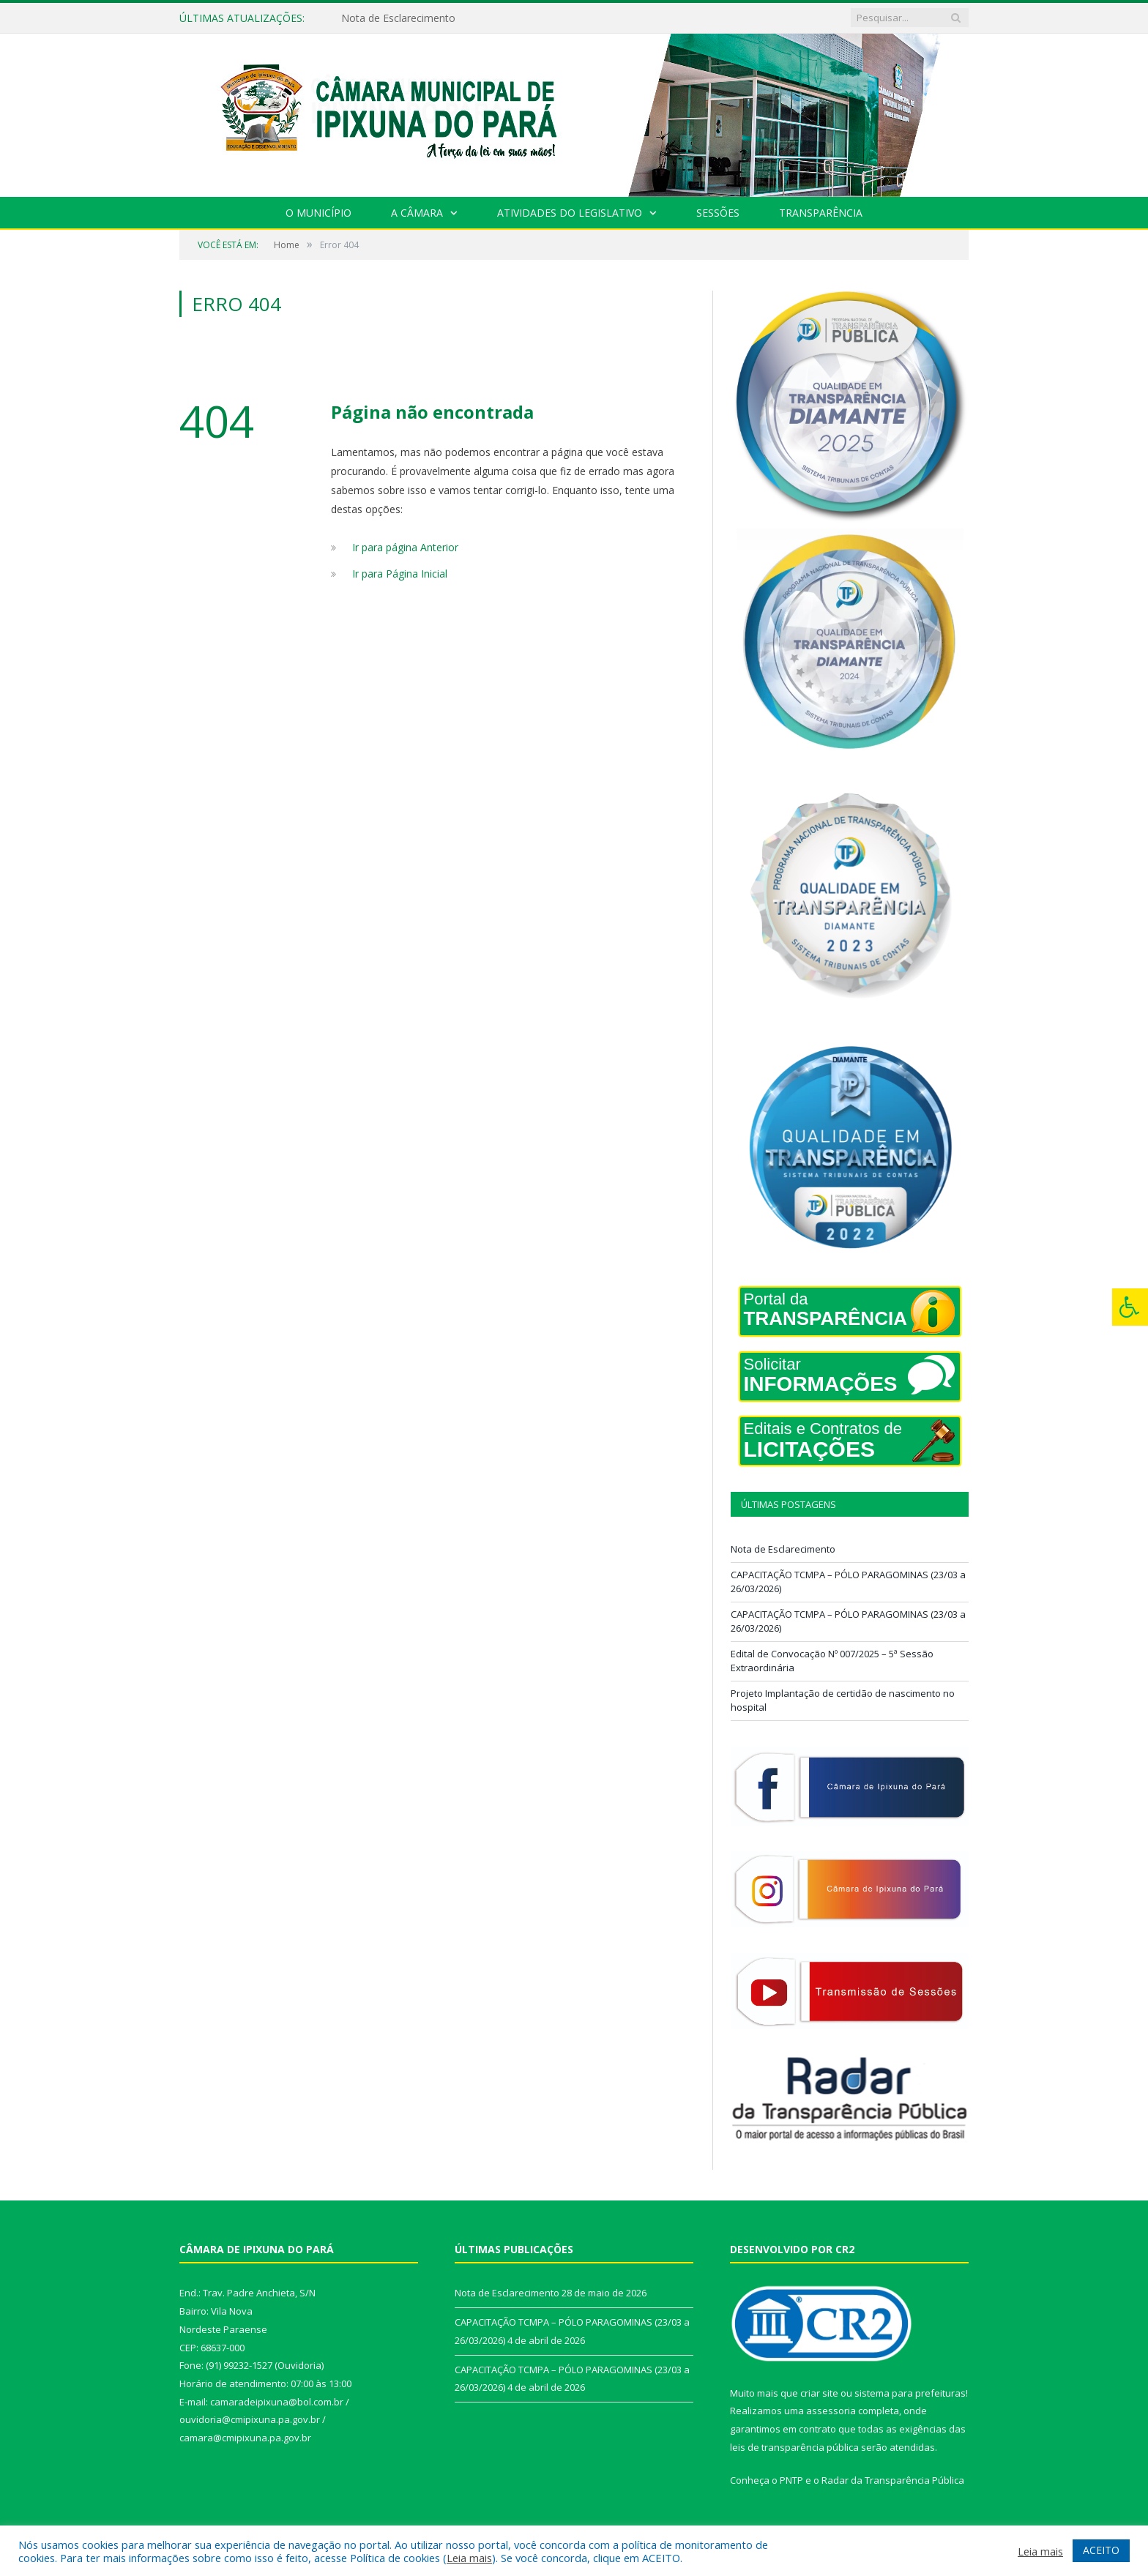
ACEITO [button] (1101, 2550)
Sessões (717, 213)
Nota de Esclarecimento (398, 18)
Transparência (820, 213)
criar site (819, 2393)
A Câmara (417, 213)
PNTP (791, 2480)
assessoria (831, 2410)
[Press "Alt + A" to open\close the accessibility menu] (1130, 1307)
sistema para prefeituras (910, 2393)
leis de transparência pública (794, 2447)
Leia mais (469, 2557)
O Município (318, 213)
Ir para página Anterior (405, 547)
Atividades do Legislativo (569, 213)
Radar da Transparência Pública (892, 2480)
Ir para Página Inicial (399, 573)
